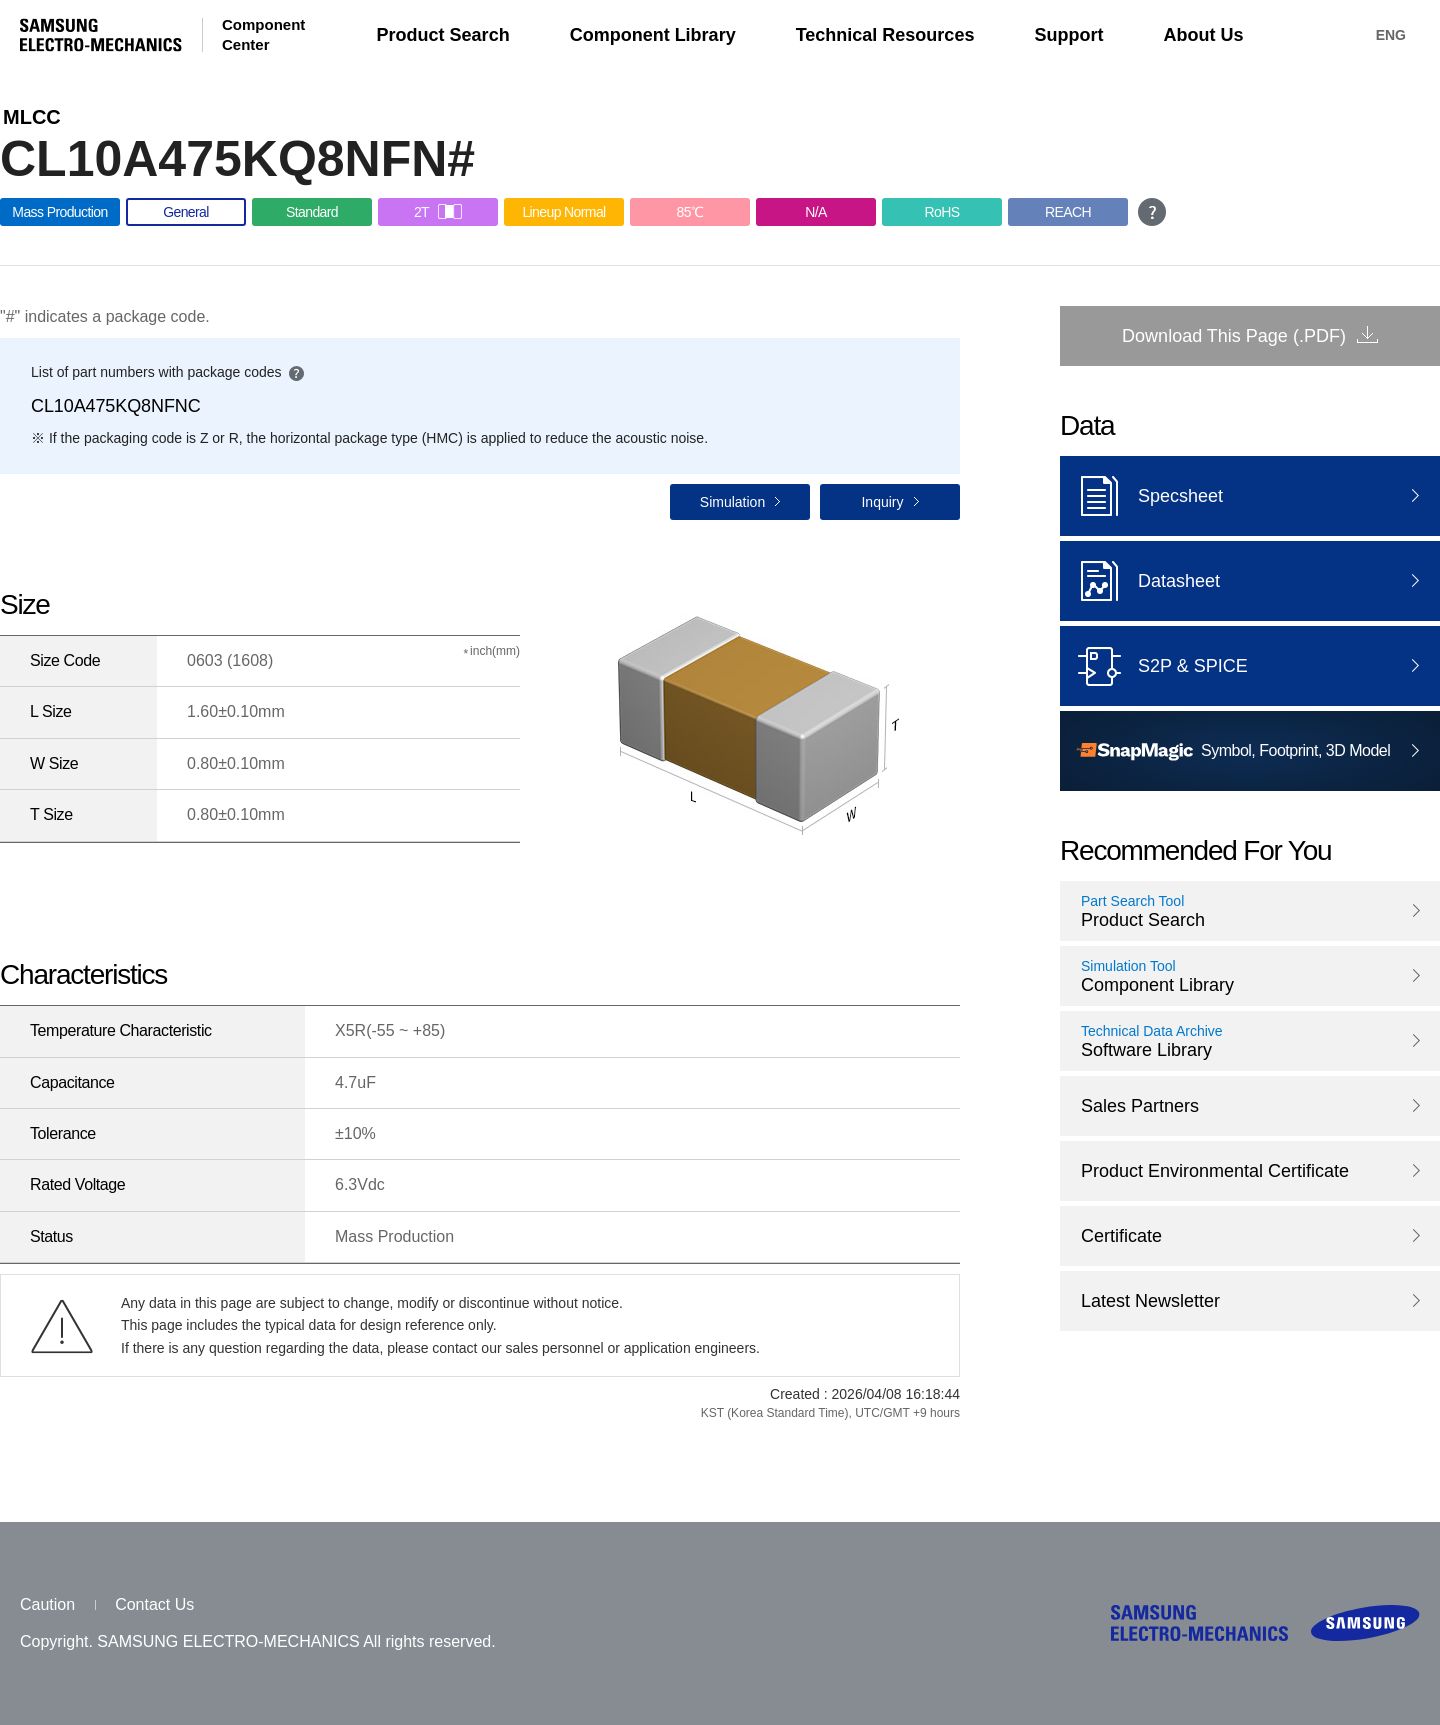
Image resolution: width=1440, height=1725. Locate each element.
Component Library (653, 35)
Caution (47, 1604)
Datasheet (1140, 581)
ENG (1391, 35)
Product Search (443, 35)
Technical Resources (885, 35)
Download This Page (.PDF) (1234, 336)
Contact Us (154, 1604)
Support (1068, 35)
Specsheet (1141, 496)
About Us (1203, 35)
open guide (1152, 212)
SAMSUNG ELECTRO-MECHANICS (101, 35)
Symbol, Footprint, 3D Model (1233, 751)
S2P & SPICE (1154, 666)
